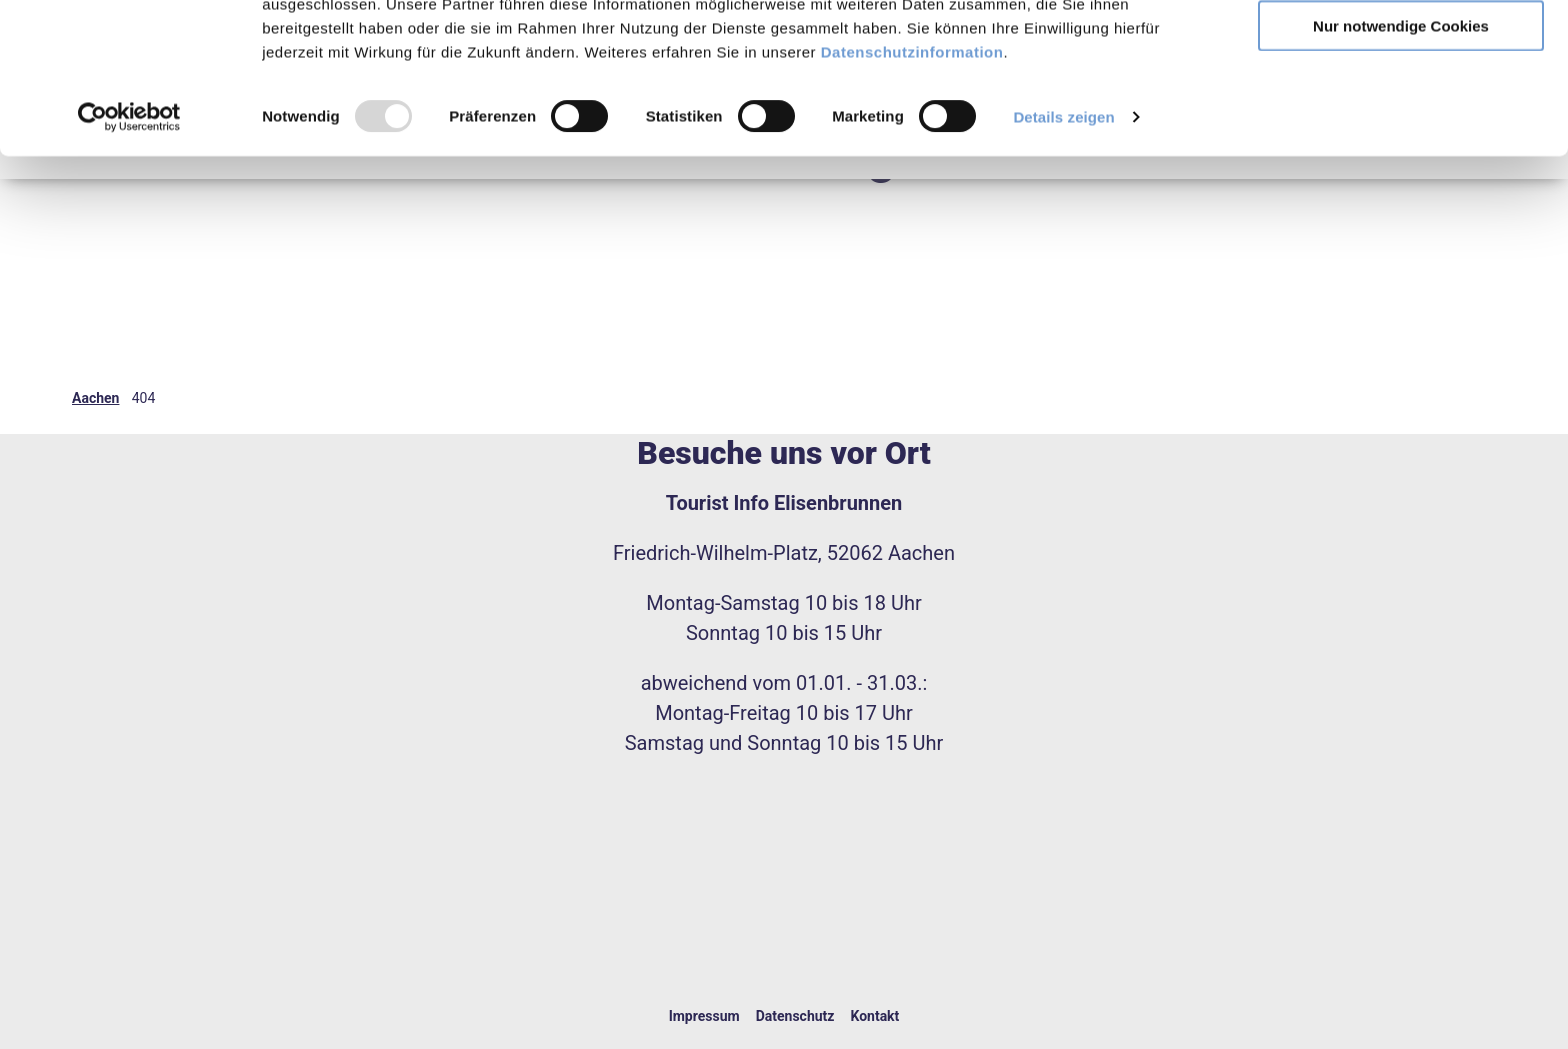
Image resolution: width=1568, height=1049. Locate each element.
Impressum (704, 1016)
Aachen (95, 398)
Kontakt (874, 1016)
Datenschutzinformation (912, 192)
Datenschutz (795, 1016)
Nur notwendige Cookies (1401, 166)
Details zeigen (1063, 257)
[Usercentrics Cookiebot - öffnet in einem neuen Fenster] (129, 258)
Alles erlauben (1401, 49)
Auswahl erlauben (1401, 108)
